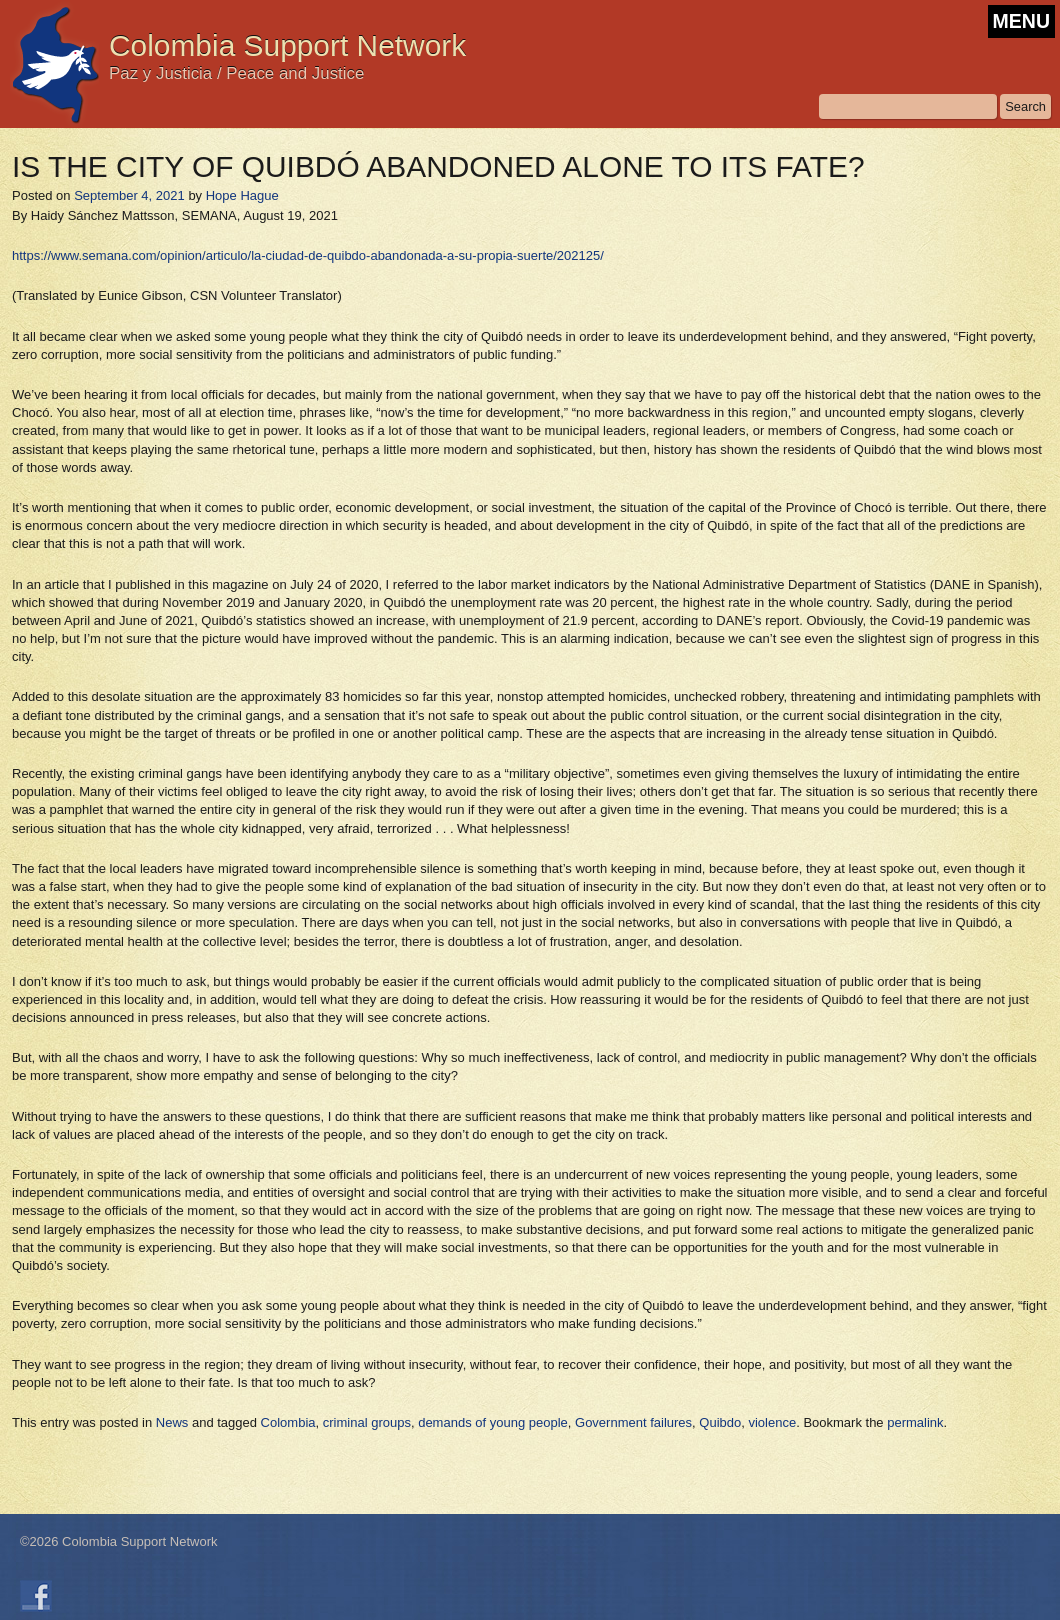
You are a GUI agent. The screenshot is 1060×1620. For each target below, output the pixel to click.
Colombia (288, 1422)
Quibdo (720, 1422)
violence (772, 1422)
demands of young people (493, 1422)
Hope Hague (242, 195)
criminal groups (367, 1422)
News (172, 1422)
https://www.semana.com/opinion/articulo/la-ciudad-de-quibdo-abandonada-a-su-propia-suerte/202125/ (308, 255)
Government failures (633, 1422)
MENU (1021, 21)
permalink (915, 1422)
